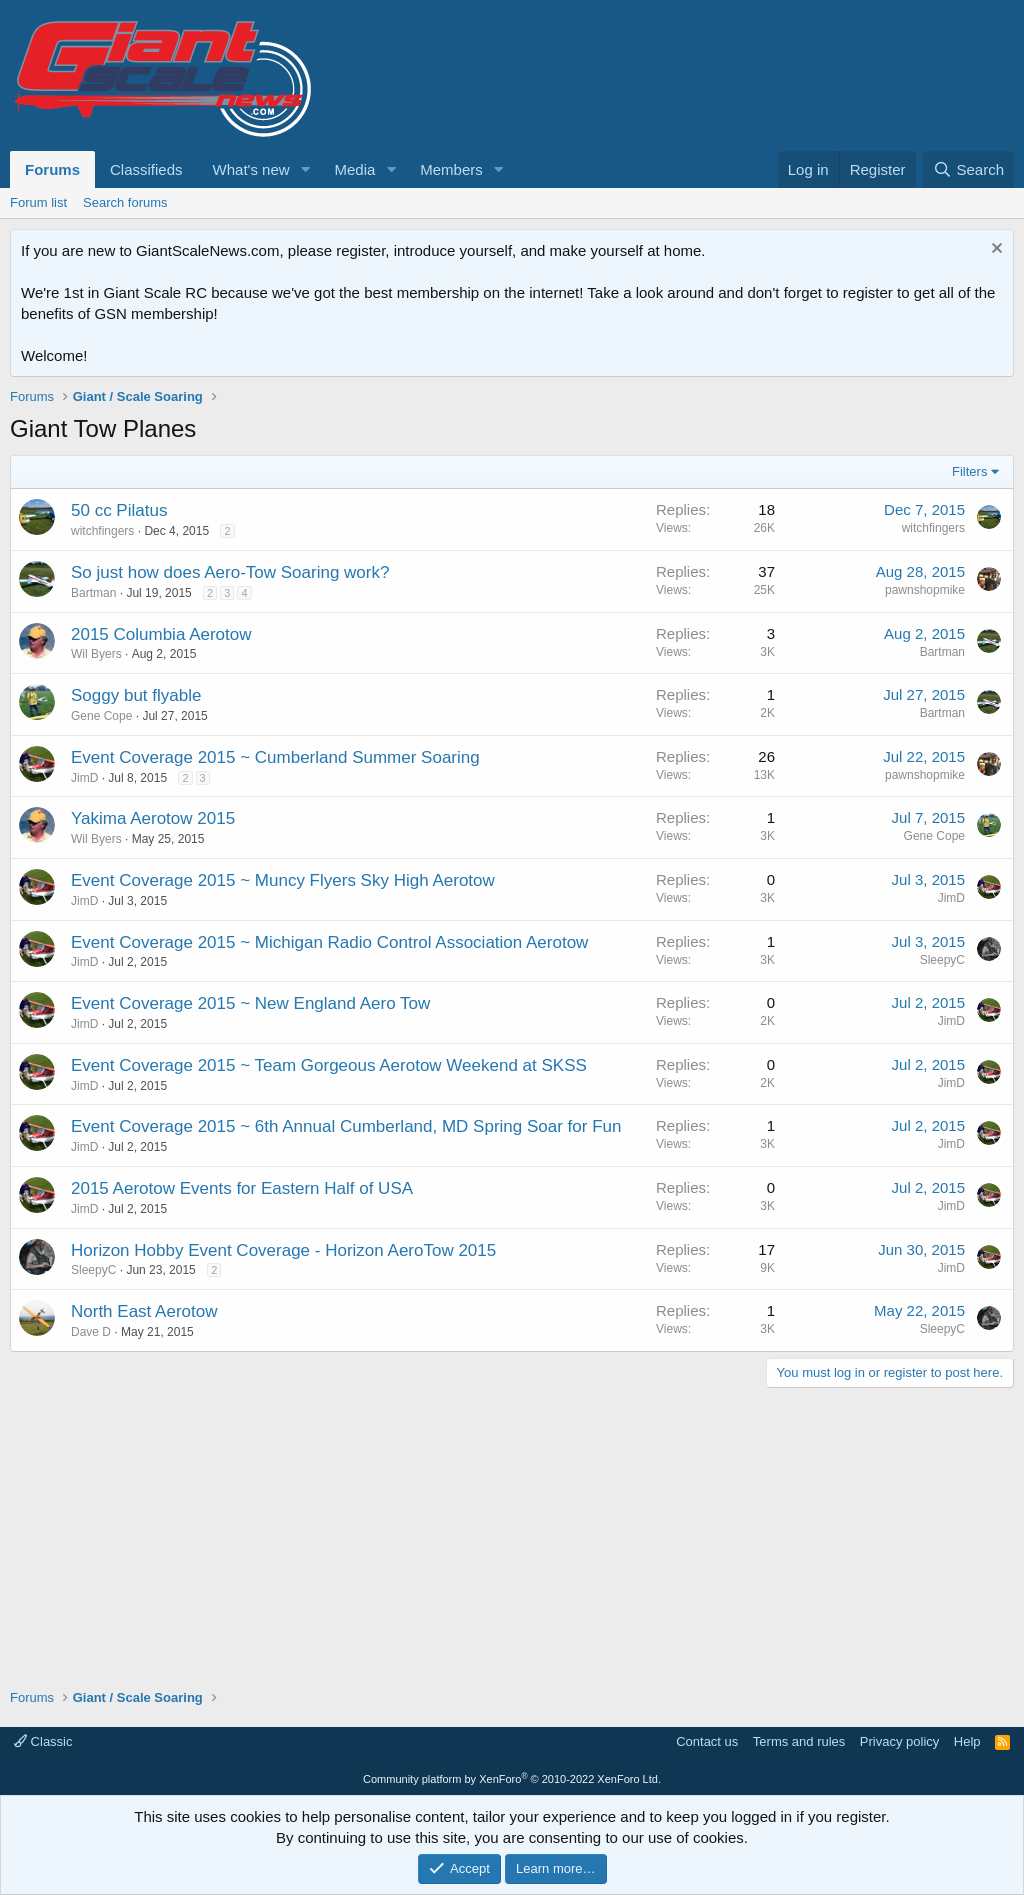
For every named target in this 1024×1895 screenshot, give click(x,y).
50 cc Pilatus (119, 510)
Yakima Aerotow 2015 (153, 818)
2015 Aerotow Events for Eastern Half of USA (242, 1188)
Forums (52, 169)
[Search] (968, 169)
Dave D (91, 1332)
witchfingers (102, 531)
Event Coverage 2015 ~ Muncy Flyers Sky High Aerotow (283, 880)
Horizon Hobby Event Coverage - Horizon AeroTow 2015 (283, 1250)
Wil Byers (96, 654)
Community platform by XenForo (512, 1779)
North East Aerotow (144, 1311)
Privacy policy (899, 1741)
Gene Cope (101, 716)
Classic (43, 1741)
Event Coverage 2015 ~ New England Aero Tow (250, 1003)
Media (354, 169)
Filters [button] (969, 471)
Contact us (707, 1741)
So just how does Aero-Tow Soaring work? (230, 572)
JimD (84, 778)
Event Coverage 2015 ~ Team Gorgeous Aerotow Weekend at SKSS (329, 1065)
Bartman (93, 593)
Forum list (38, 202)
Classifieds (146, 169)
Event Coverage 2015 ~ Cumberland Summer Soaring (275, 757)
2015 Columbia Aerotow (161, 634)
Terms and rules (799, 1741)
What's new (251, 169)
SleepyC (942, 960)
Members (451, 169)
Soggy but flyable (136, 695)
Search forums (125, 202)
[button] (305, 169)
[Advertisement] (512, 1528)
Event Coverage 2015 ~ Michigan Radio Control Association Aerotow (329, 942)
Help (967, 1741)
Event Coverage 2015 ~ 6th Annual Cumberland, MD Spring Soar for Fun (346, 1126)
